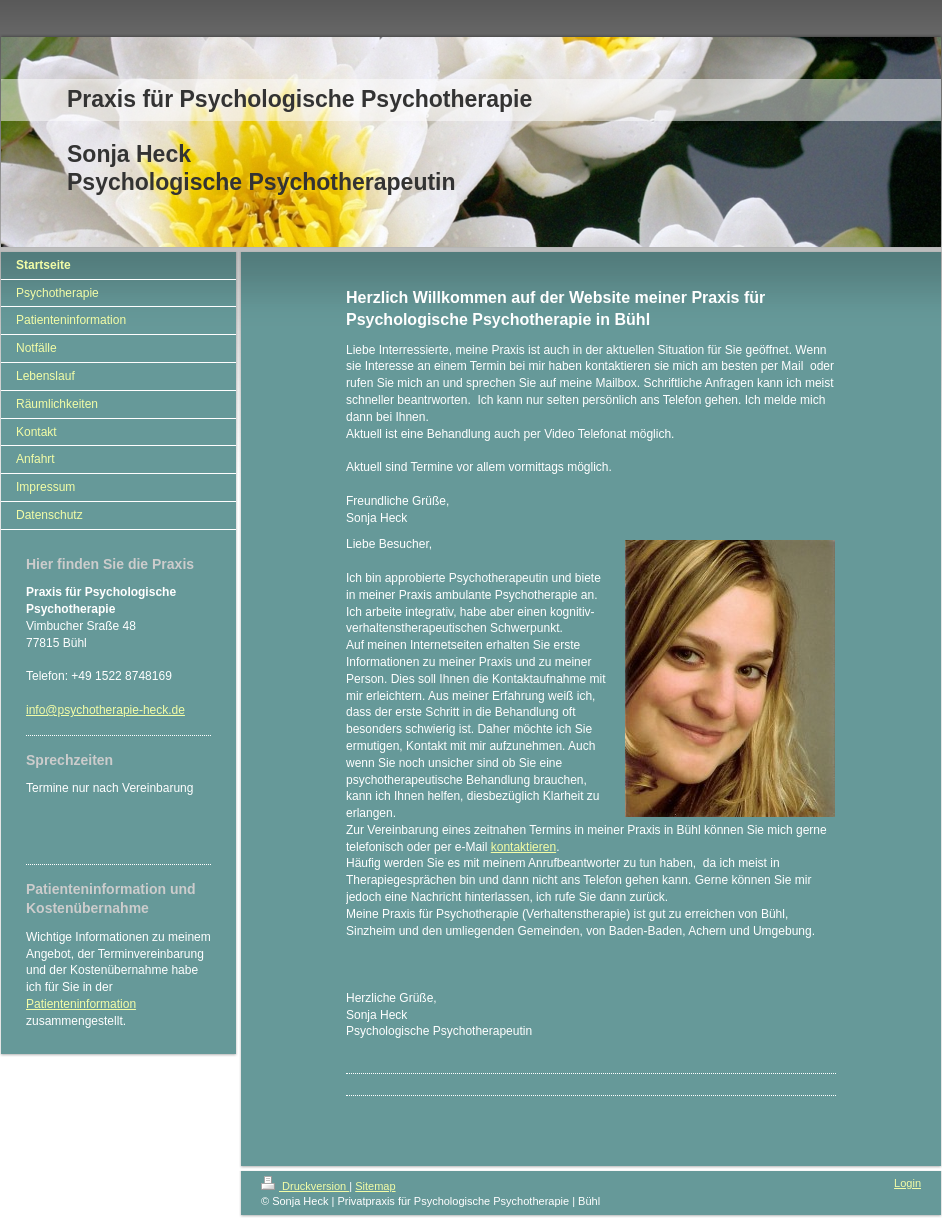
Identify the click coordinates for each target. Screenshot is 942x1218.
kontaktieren (523, 847)
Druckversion (305, 1186)
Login (907, 1183)
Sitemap (375, 1186)
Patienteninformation (81, 1004)
